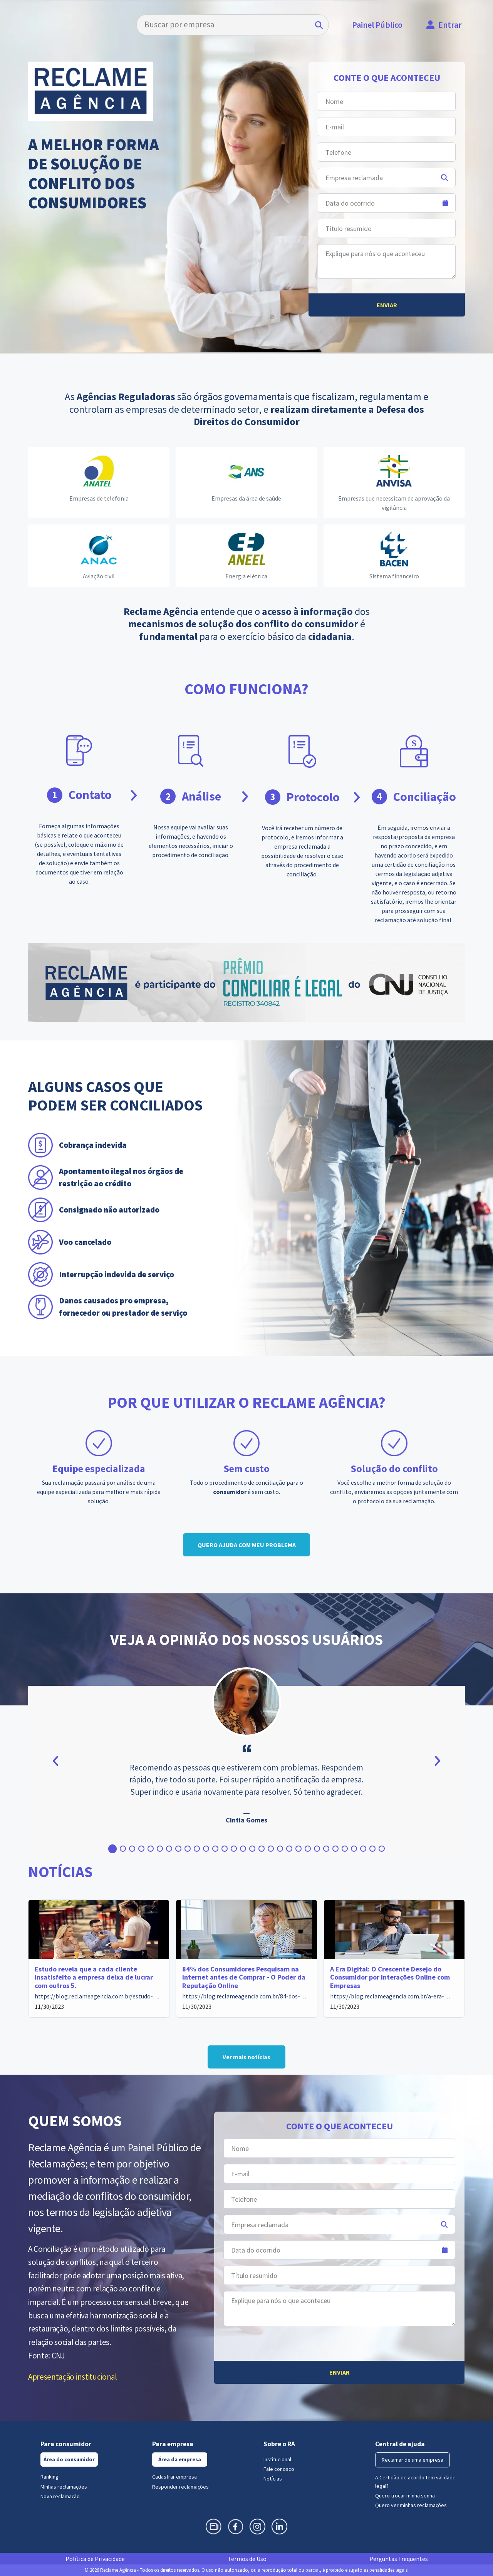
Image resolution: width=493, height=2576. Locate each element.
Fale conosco (278, 2468)
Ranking (49, 2476)
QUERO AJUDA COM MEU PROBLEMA (247, 1545)
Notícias (272, 2478)
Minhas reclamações (63, 2486)
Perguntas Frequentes (398, 2559)
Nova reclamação (60, 2496)
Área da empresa (179, 2459)
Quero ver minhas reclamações (411, 2505)
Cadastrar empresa (174, 2476)
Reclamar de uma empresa (412, 2459)
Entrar (450, 24)
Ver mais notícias (246, 2057)
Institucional (277, 2459)
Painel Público (377, 24)
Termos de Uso (247, 2559)
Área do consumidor (69, 2459)
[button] (112, 1848)
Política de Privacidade (95, 2559)
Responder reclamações (180, 2486)
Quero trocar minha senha (405, 2495)
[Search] (232, 24)
